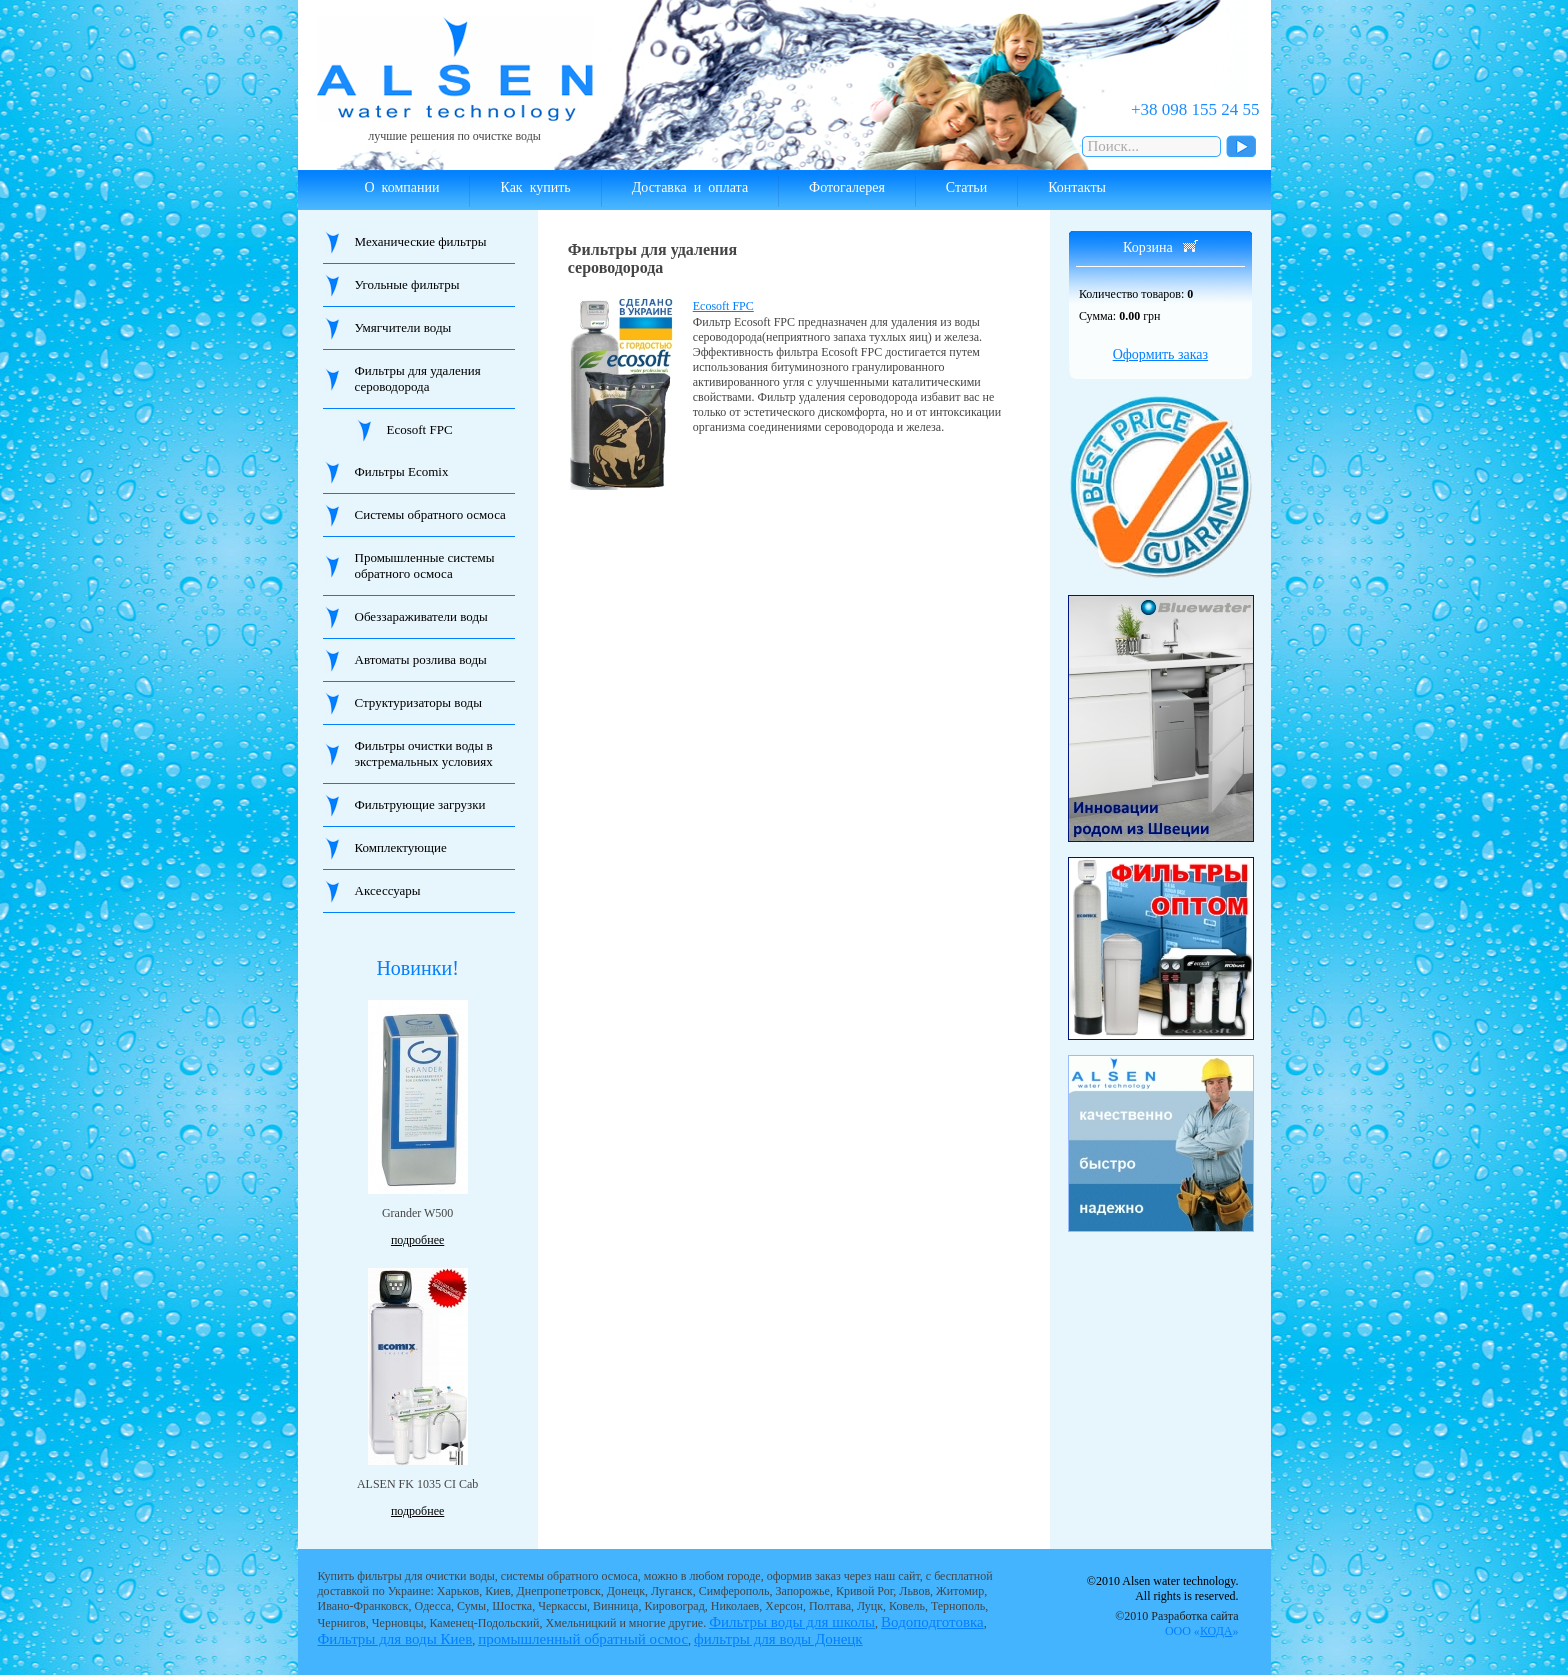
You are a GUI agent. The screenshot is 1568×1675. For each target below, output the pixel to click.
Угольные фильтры (407, 284)
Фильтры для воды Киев (395, 1639)
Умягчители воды (403, 327)
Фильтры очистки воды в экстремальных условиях (424, 753)
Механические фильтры (421, 241)
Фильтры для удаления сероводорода (418, 378)
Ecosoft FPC (420, 429)
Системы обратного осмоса (430, 514)
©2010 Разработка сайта (1176, 1623)
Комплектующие (401, 847)
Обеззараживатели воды (421, 616)
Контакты (1077, 187)
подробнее (417, 1240)
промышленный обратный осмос (583, 1639)
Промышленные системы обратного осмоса (425, 565)
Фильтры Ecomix (402, 471)
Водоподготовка (932, 1622)
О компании (402, 187)
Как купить (535, 187)
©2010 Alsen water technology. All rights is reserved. (1163, 1588)
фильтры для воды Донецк (778, 1639)
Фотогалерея (847, 187)
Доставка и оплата (690, 187)
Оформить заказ (1160, 354)
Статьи (966, 187)
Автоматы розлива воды (421, 659)
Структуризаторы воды (418, 702)
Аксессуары (388, 890)
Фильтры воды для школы (792, 1622)
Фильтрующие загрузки (420, 804)
